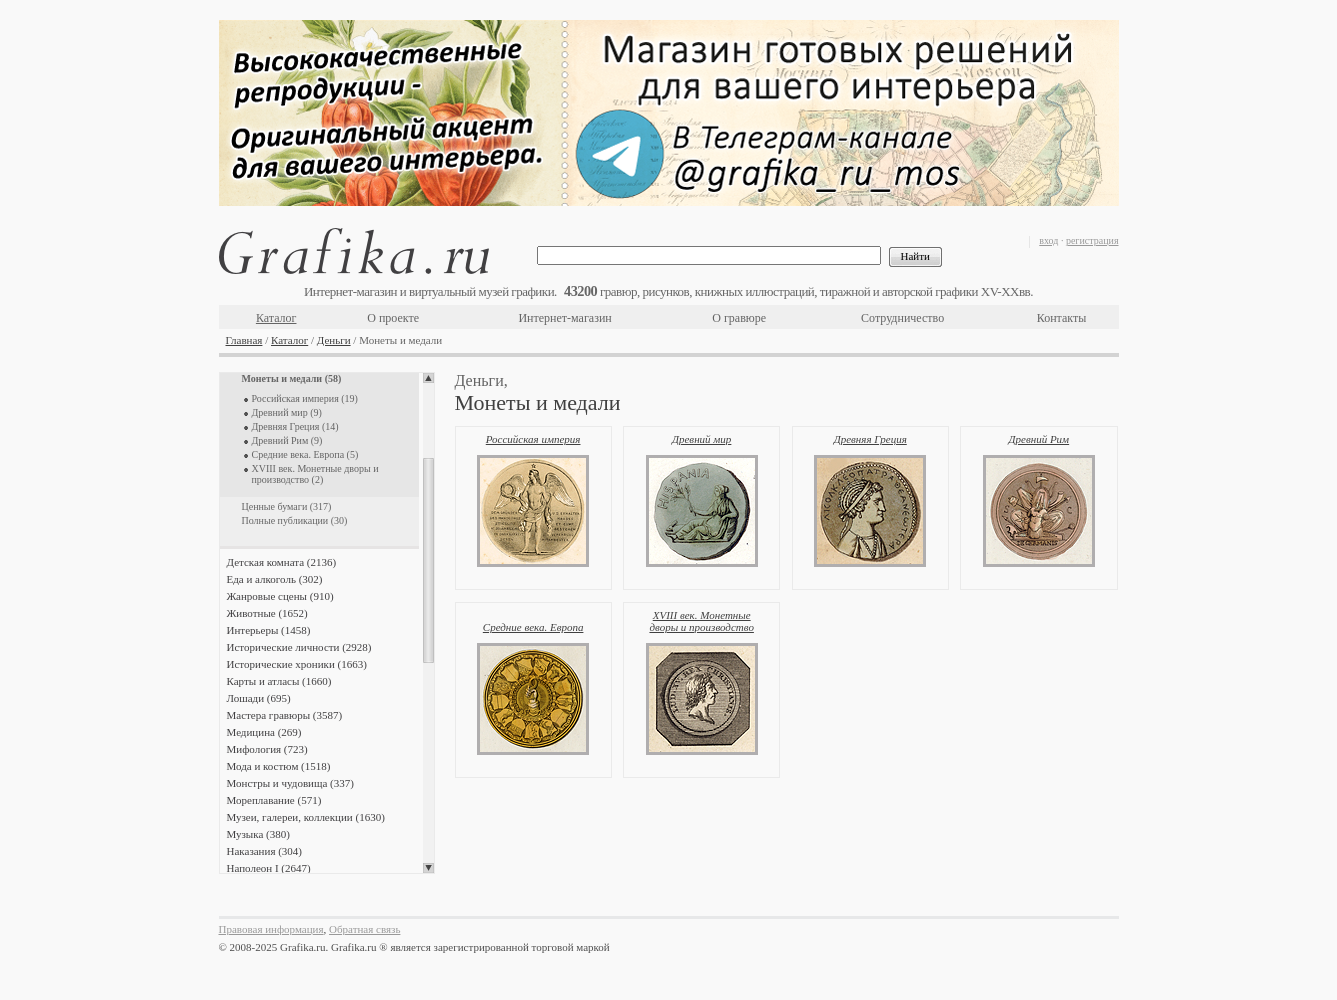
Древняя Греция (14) (295, 426)
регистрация (1092, 240)
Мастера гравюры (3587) (285, 715)
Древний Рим (1039, 439)
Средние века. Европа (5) (305, 454)
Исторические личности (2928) (299, 647)
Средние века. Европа (533, 627)
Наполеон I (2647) (269, 868)
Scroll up (428, 378)
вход (1048, 240)
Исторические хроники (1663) (297, 664)
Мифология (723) (267, 749)
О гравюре (739, 318)
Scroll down (428, 868)
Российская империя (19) (305, 398)
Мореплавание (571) (274, 800)
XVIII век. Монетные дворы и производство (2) (315, 474)
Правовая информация (271, 929)
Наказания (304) (265, 851)
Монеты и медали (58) (292, 378)
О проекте (393, 318)
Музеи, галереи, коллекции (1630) (306, 817)
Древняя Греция (870, 439)
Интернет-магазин (564, 318)
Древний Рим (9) (287, 440)
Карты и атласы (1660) (279, 681)
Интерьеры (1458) (269, 630)
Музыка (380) (258, 834)
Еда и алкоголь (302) (275, 579)
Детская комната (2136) (282, 562)
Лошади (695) (259, 698)
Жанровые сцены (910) (280, 596)
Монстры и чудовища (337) (290, 783)
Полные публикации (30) (295, 520)
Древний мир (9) (287, 412)
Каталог (276, 318)
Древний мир (701, 439)
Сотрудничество (902, 318)
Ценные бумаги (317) (287, 506)
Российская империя (533, 439)
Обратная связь (364, 929)
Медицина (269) (264, 732)
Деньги (334, 340)
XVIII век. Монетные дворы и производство (701, 621)
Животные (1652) (267, 613)
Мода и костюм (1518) (279, 766)
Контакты (1062, 318)
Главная (244, 340)
